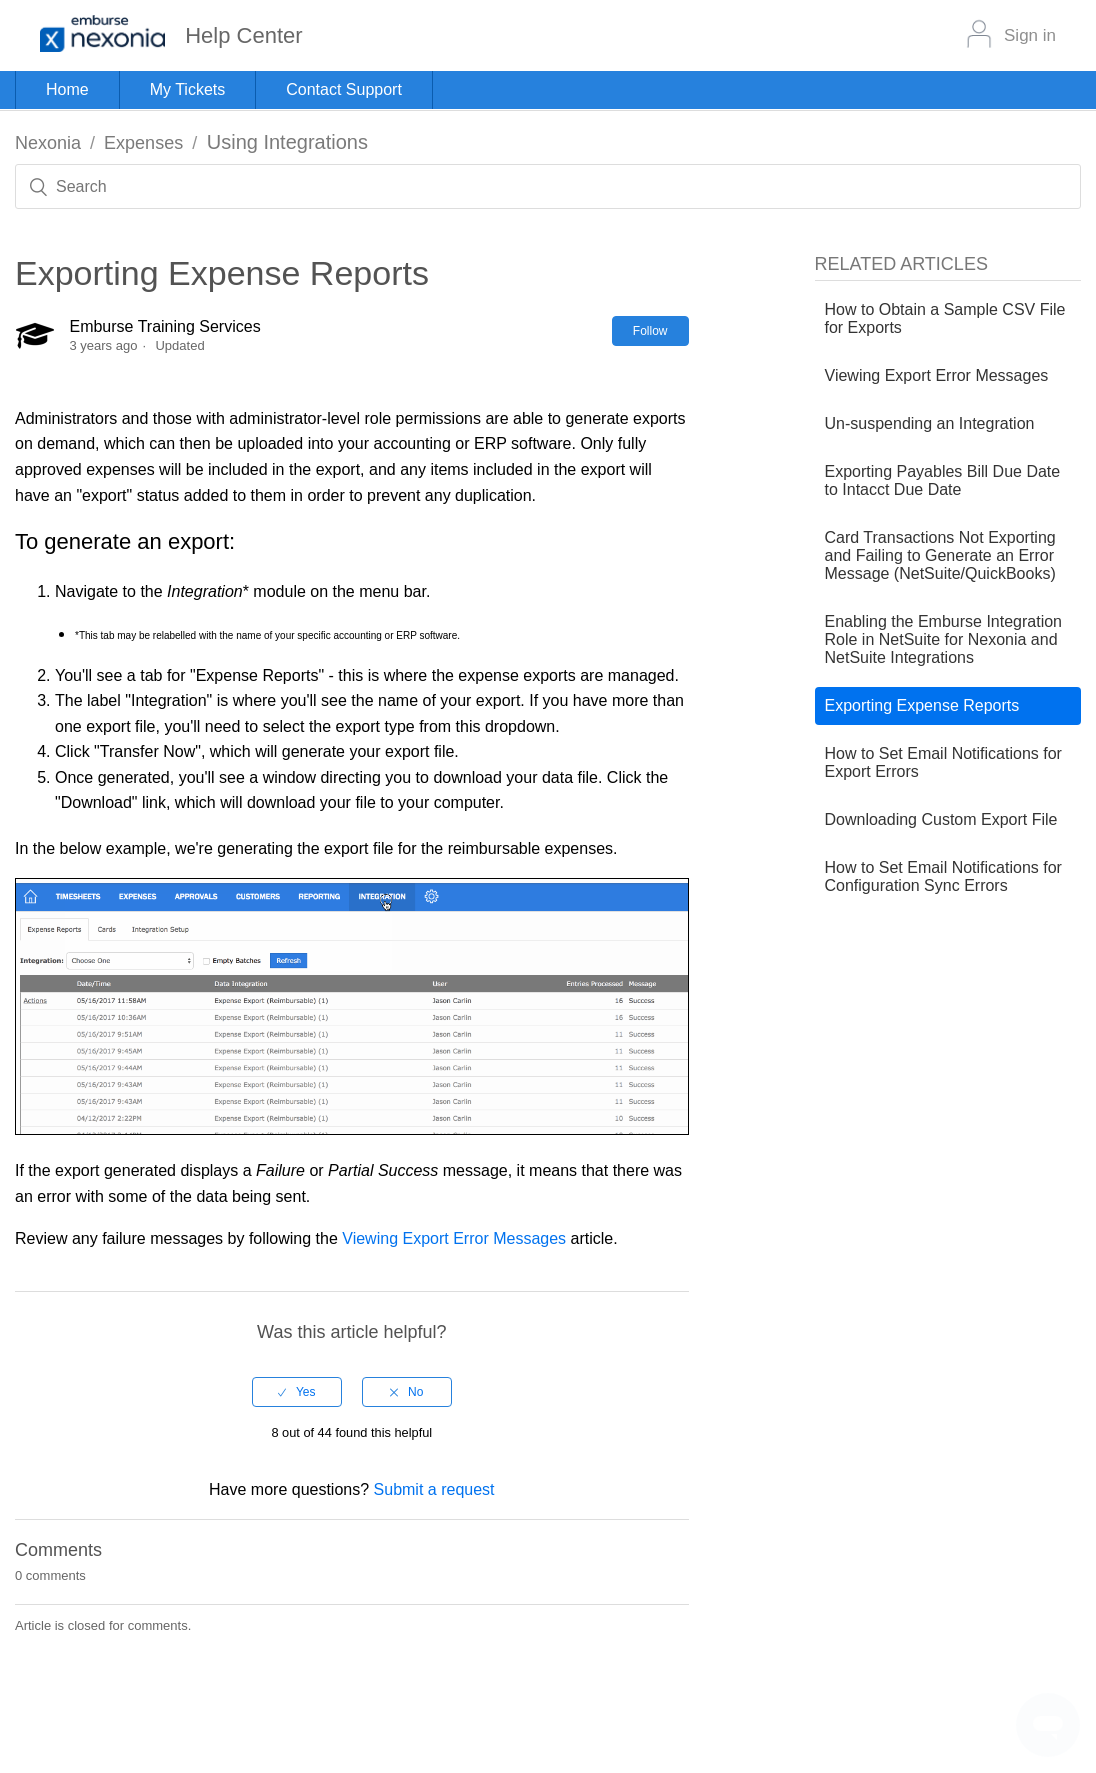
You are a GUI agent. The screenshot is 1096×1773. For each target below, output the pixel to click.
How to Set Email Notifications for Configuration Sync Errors (943, 876)
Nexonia (48, 143)
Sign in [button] (1030, 35)
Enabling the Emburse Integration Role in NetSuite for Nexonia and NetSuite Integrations (943, 639)
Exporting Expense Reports (922, 705)
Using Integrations (287, 142)
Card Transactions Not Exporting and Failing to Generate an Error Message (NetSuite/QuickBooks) (940, 555)
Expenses (143, 143)
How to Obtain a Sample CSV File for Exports (945, 318)
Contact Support (344, 89)
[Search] (548, 186)
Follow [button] (650, 331)
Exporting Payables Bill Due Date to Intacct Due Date (943, 480)
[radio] (297, 1392)
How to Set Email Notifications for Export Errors (943, 762)
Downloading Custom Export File (941, 819)
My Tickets (188, 89)
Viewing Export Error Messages (454, 1238)
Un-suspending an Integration (930, 423)
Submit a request (434, 1489)
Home (67, 89)
